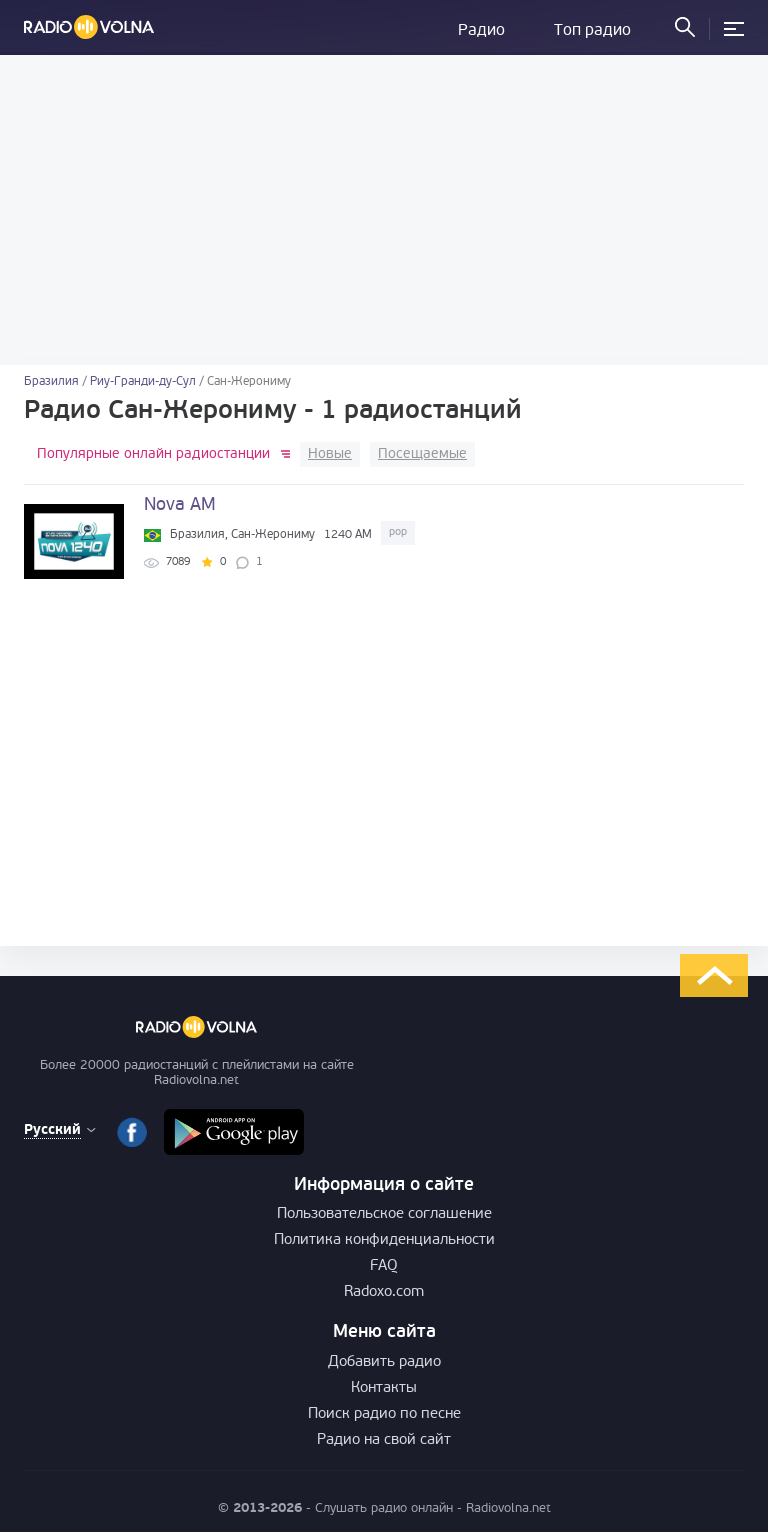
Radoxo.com (384, 1292)
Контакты (384, 1388)
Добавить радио (384, 1362)
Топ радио (592, 31)
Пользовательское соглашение (384, 1214)
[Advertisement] (384, 210)
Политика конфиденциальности (384, 1240)
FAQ (384, 1266)
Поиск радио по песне (384, 1414)
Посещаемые (422, 454)
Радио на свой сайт (384, 1440)
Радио (481, 31)
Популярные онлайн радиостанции (153, 454)
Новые (330, 454)
